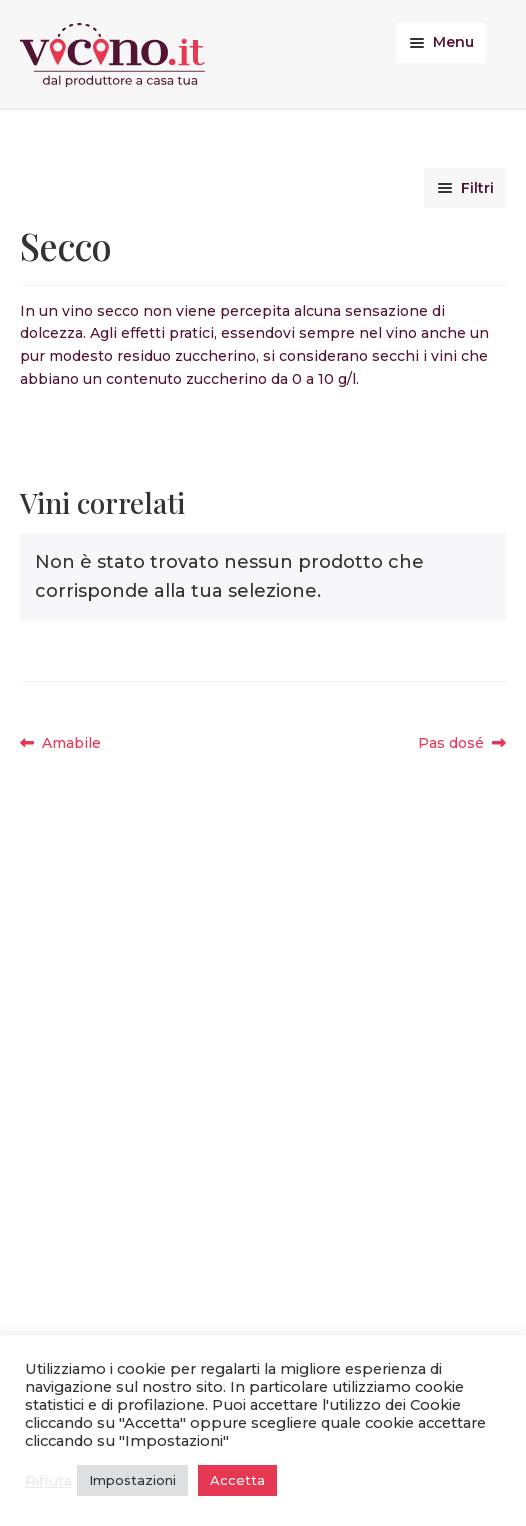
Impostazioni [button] (132, 1480)
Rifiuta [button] (48, 1481)
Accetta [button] (237, 1480)
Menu (453, 42)
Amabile (71, 743)
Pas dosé (458, 743)
